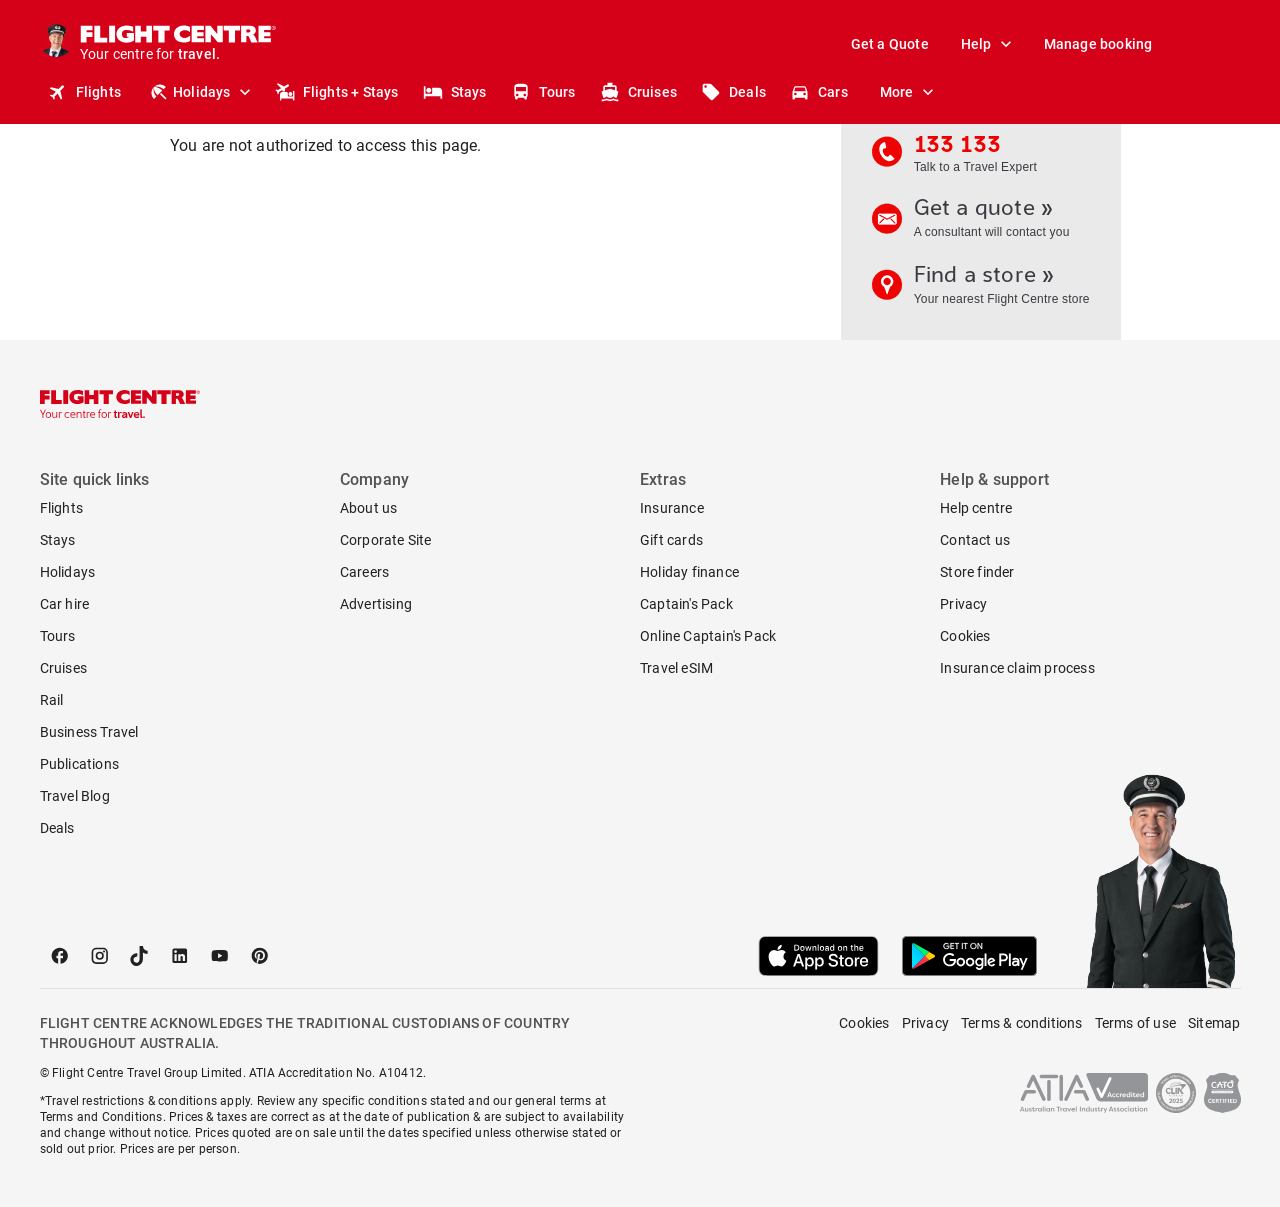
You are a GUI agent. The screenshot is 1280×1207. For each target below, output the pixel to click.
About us (369, 508)
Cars (819, 92)
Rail (52, 700)
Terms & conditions (1022, 1023)
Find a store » (991, 290)
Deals (733, 92)
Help (990, 44)
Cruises (638, 92)
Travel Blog (75, 796)
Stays (455, 92)
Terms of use (1135, 1023)
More (911, 92)
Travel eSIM (676, 668)
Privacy (963, 604)
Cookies (965, 636)
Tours (543, 92)
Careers (364, 572)
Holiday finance (689, 572)
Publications (79, 764)
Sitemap (1214, 1023)
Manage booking (1098, 44)
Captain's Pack (686, 604)
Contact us (975, 540)
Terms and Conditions (101, 1117)
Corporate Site (386, 540)
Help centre (976, 508)
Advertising (376, 604)
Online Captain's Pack (708, 636)
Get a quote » (991, 223)
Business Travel (89, 732)
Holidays (202, 92)
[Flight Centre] (179, 44)
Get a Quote (890, 44)
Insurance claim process (1017, 668)
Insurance (672, 508)
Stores (1099, 92)
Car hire (65, 604)
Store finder (977, 572)
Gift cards (671, 540)
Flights (84, 92)
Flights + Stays (337, 92)
